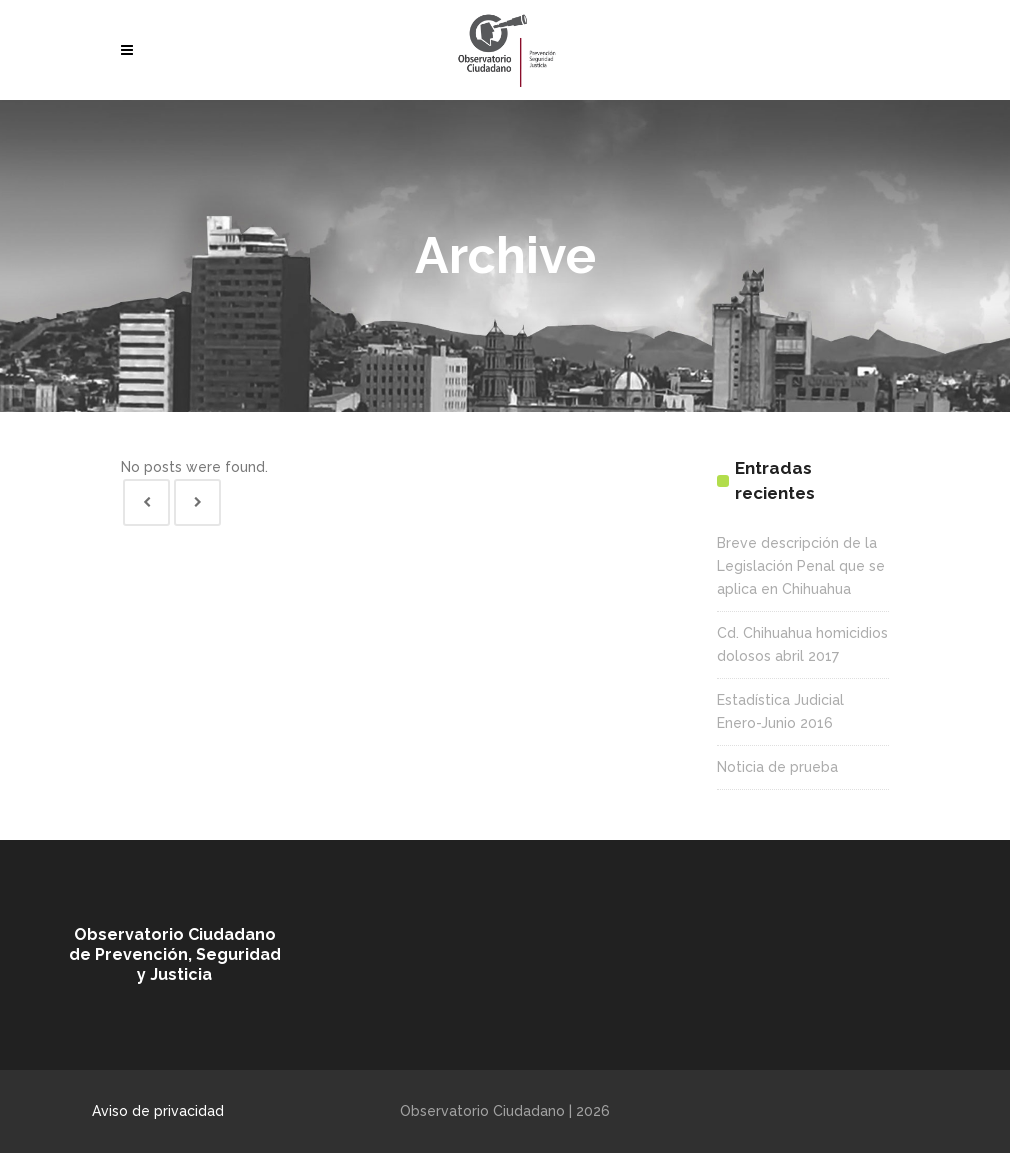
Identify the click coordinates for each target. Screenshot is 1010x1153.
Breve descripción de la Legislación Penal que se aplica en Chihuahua (801, 566)
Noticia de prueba (777, 767)
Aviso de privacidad (158, 1111)
